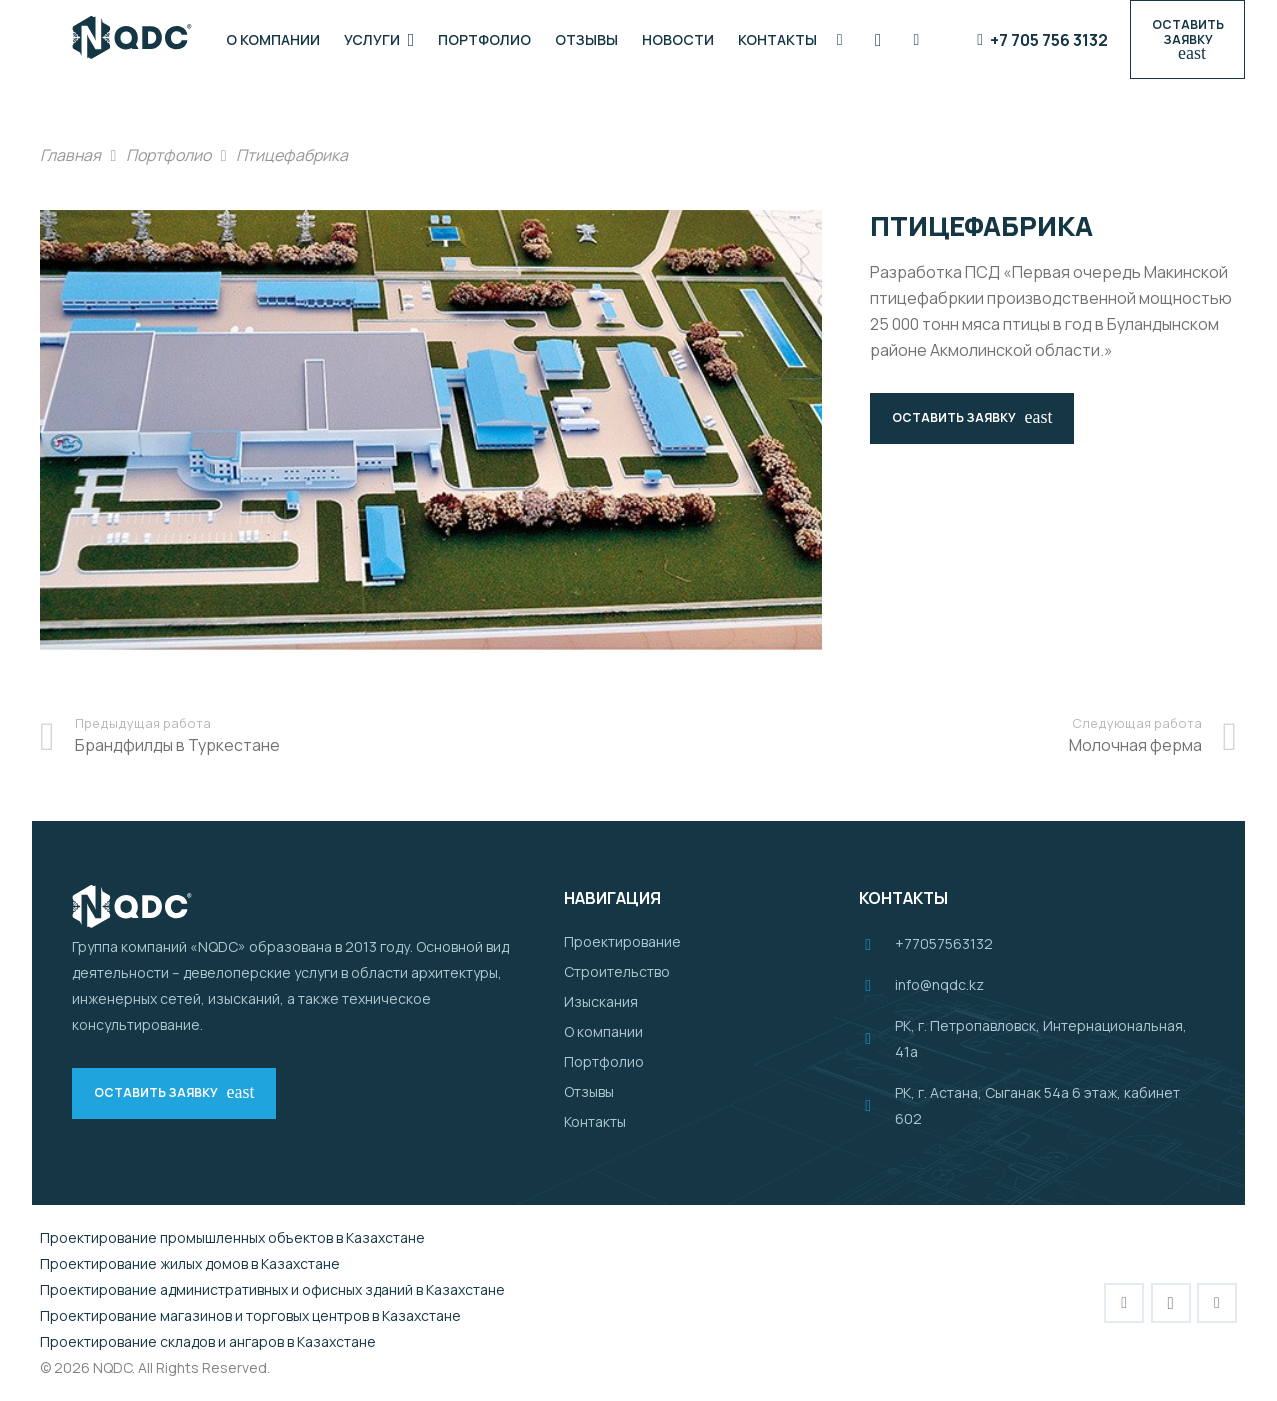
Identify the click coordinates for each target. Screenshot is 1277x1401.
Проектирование (622, 941)
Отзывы (589, 1091)
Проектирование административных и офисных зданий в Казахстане (272, 1289)
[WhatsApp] (917, 40)
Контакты (595, 1121)
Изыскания (601, 1001)
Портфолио (604, 1061)
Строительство (617, 971)
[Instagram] (878, 40)
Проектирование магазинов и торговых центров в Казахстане (250, 1315)
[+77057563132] (877, 944)
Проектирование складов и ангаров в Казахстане (208, 1341)
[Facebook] (840, 40)
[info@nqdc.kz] (877, 985)
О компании (603, 1031)
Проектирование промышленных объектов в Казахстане (232, 1237)
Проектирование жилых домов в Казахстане (190, 1263)
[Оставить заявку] (1187, 39)
